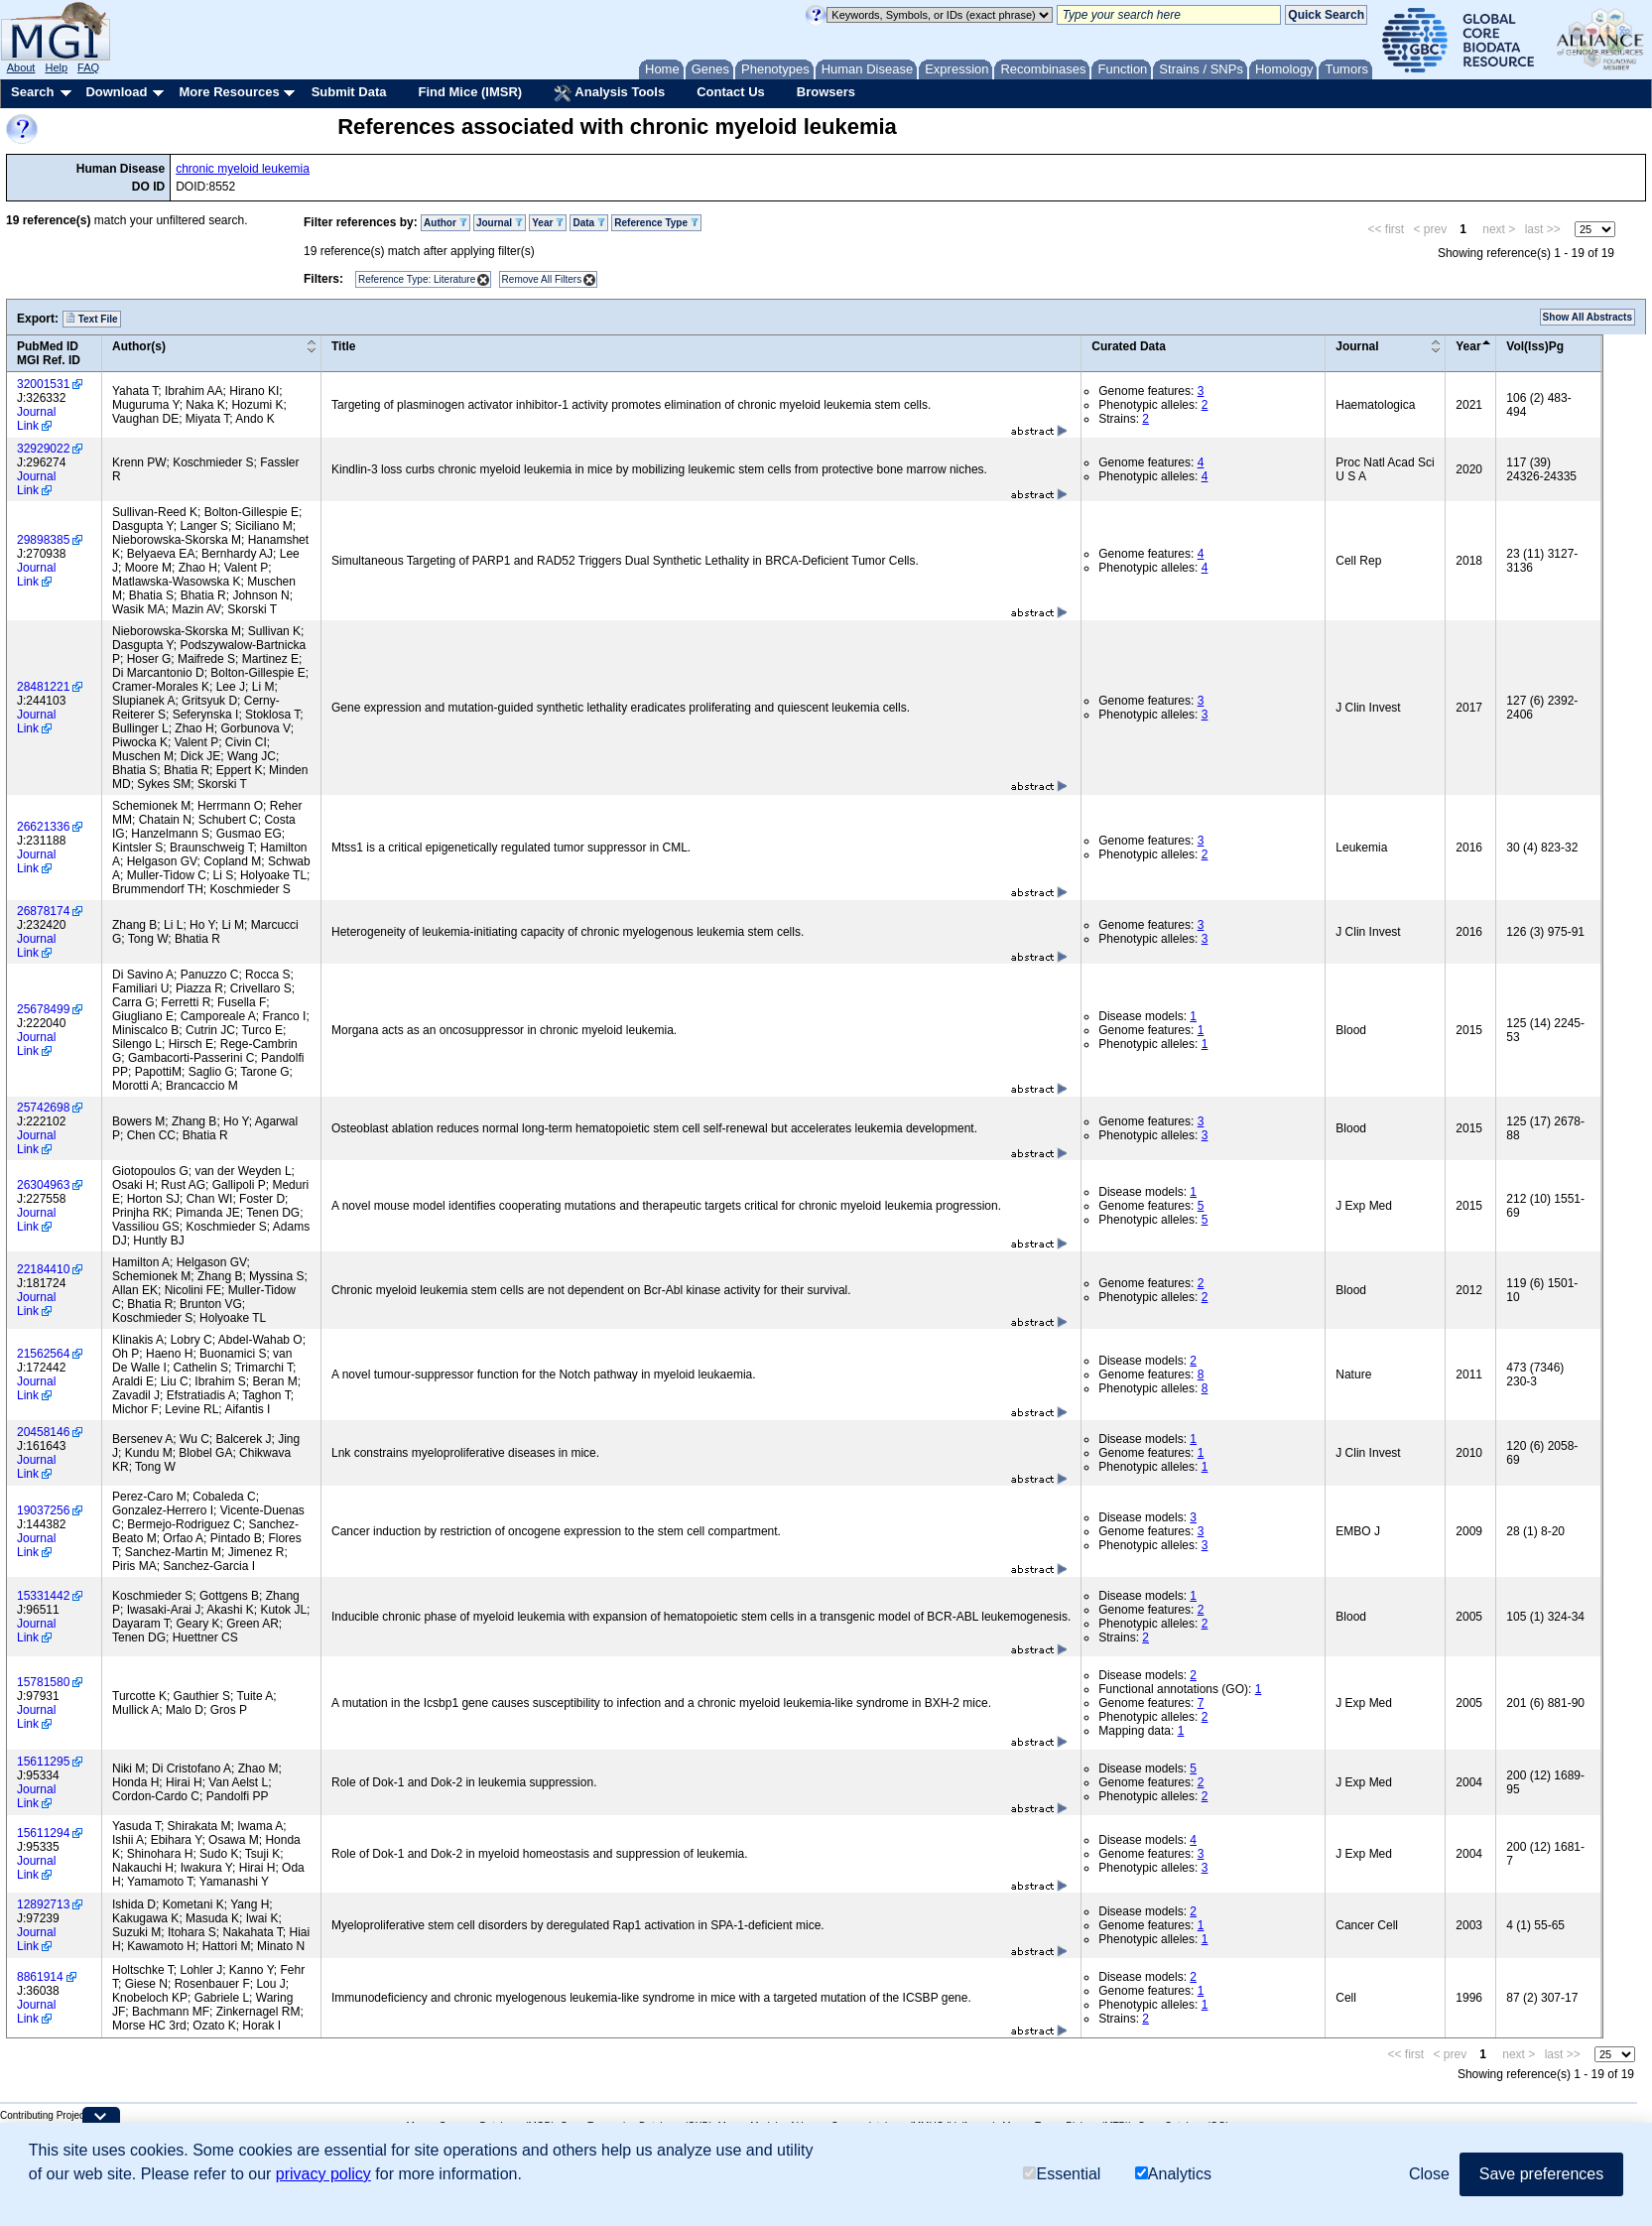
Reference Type (656, 222)
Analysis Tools (609, 93)
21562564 (43, 1354)
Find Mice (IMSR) (470, 91)
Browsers (826, 91)
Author (445, 222)
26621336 (43, 827)
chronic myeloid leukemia (243, 169)
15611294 (43, 1833)
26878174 (43, 911)
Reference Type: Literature (416, 279)
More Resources (229, 91)
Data (588, 222)
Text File (91, 319)
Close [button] (1429, 2173)
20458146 (43, 1432)
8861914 (40, 1977)
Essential (1061, 2173)
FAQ (88, 67)
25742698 (43, 1107)
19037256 (43, 1510)
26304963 (43, 1185)
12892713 (43, 1904)
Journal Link (36, 419)
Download (116, 91)
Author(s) (139, 346)
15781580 (43, 1682)
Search (32, 91)
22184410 (43, 1269)
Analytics (1173, 2173)
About (21, 67)
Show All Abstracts (1587, 317)
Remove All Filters (542, 279)
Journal (499, 222)
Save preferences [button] (1541, 2173)
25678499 (43, 1009)
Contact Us (731, 91)
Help (56, 67)
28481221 (43, 687)
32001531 (43, 384)
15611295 (43, 1761)
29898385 (43, 540)
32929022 (43, 449)
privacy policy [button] (323, 2173)
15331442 (43, 1596)
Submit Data (349, 91)
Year (548, 222)
